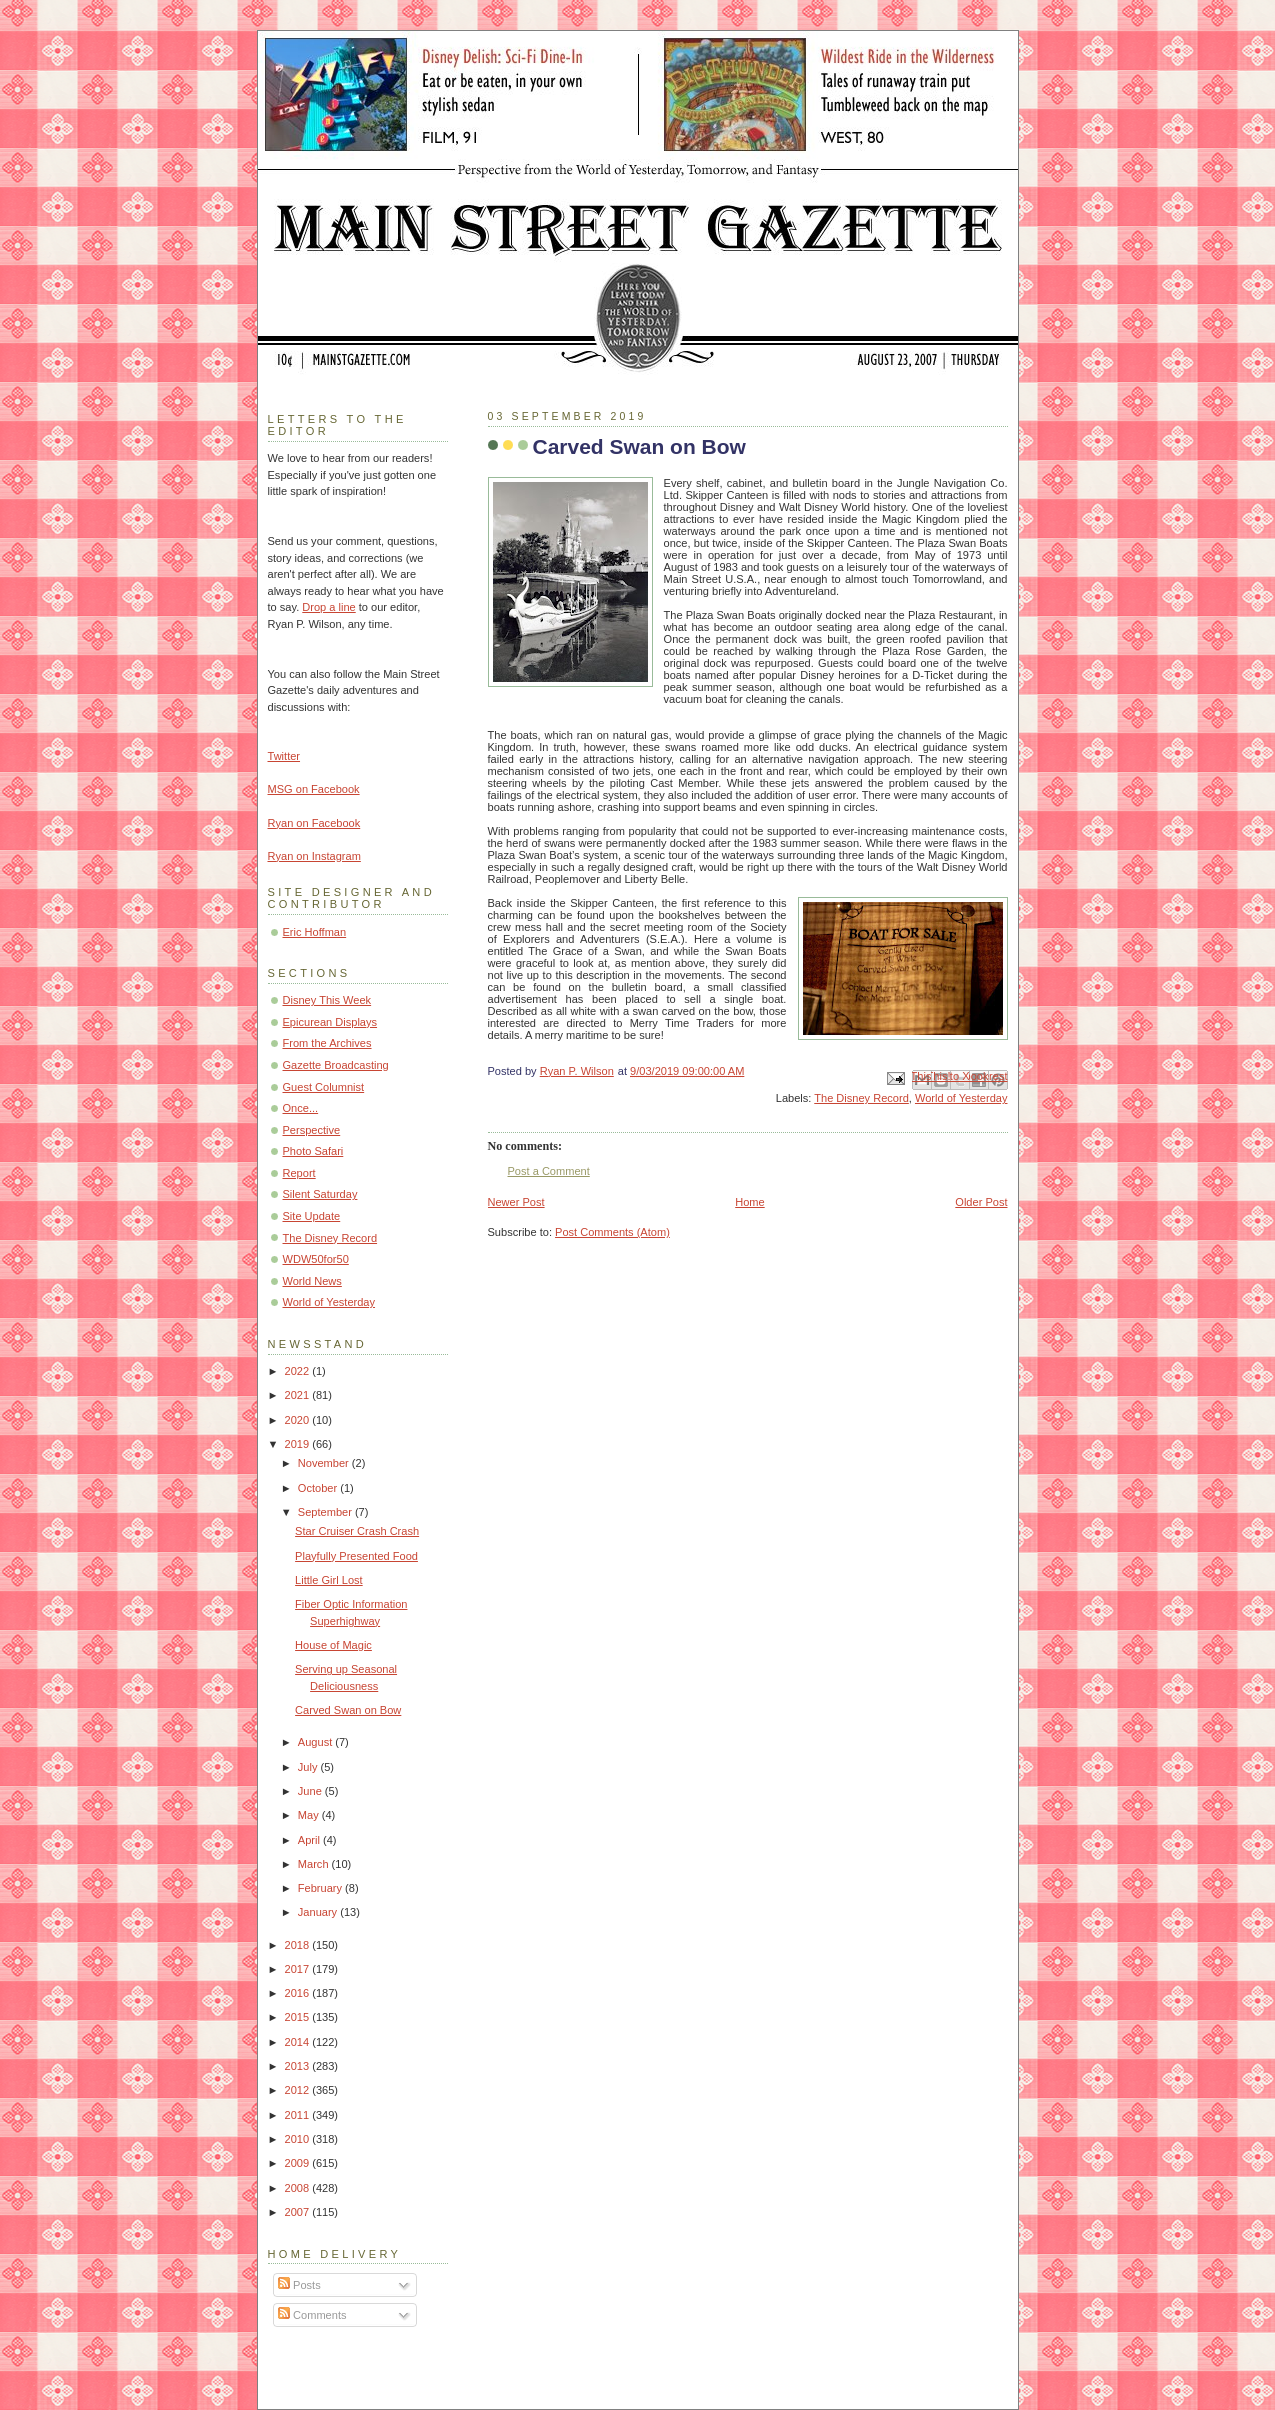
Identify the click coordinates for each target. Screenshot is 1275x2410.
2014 (299, 2042)
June (311, 1791)
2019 (299, 1444)
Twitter (284, 756)
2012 (299, 2090)
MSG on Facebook (314, 789)
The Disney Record (861, 1098)
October (319, 1488)
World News (312, 1281)
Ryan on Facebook (314, 823)
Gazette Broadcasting (336, 1065)
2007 (299, 2212)
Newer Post (516, 1202)
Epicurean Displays (330, 1022)
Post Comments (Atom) (612, 1232)
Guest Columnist (324, 1087)
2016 (299, 1993)
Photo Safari (313, 1151)
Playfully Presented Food (356, 1556)
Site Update (312, 1216)
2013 (299, 2066)
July (309, 1767)
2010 (299, 2139)
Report (299, 1173)
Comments (312, 2315)
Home (749, 1202)
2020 (299, 1420)
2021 (299, 1395)
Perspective (312, 1130)
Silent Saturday (320, 1194)
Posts (299, 2285)
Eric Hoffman (315, 932)
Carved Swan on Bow (348, 1710)
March (315, 1864)
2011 (299, 2115)
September (326, 1512)
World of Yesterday (961, 1098)
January (319, 1912)
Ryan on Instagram (314, 856)
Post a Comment (549, 1171)
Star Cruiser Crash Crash (357, 1531)
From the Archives (327, 1043)
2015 (299, 2017)
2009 (299, 2163)
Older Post (981, 1202)
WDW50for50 (316, 1259)
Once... (301, 1108)
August (316, 1742)
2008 (299, 2188)
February (321, 1888)
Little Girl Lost (329, 1580)
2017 (299, 1969)
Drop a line (328, 607)
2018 (299, 1945)
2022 (299, 1371)
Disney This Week (327, 1000)
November (325, 1463)
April (310, 1840)
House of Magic (333, 1645)
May (310, 1815)
